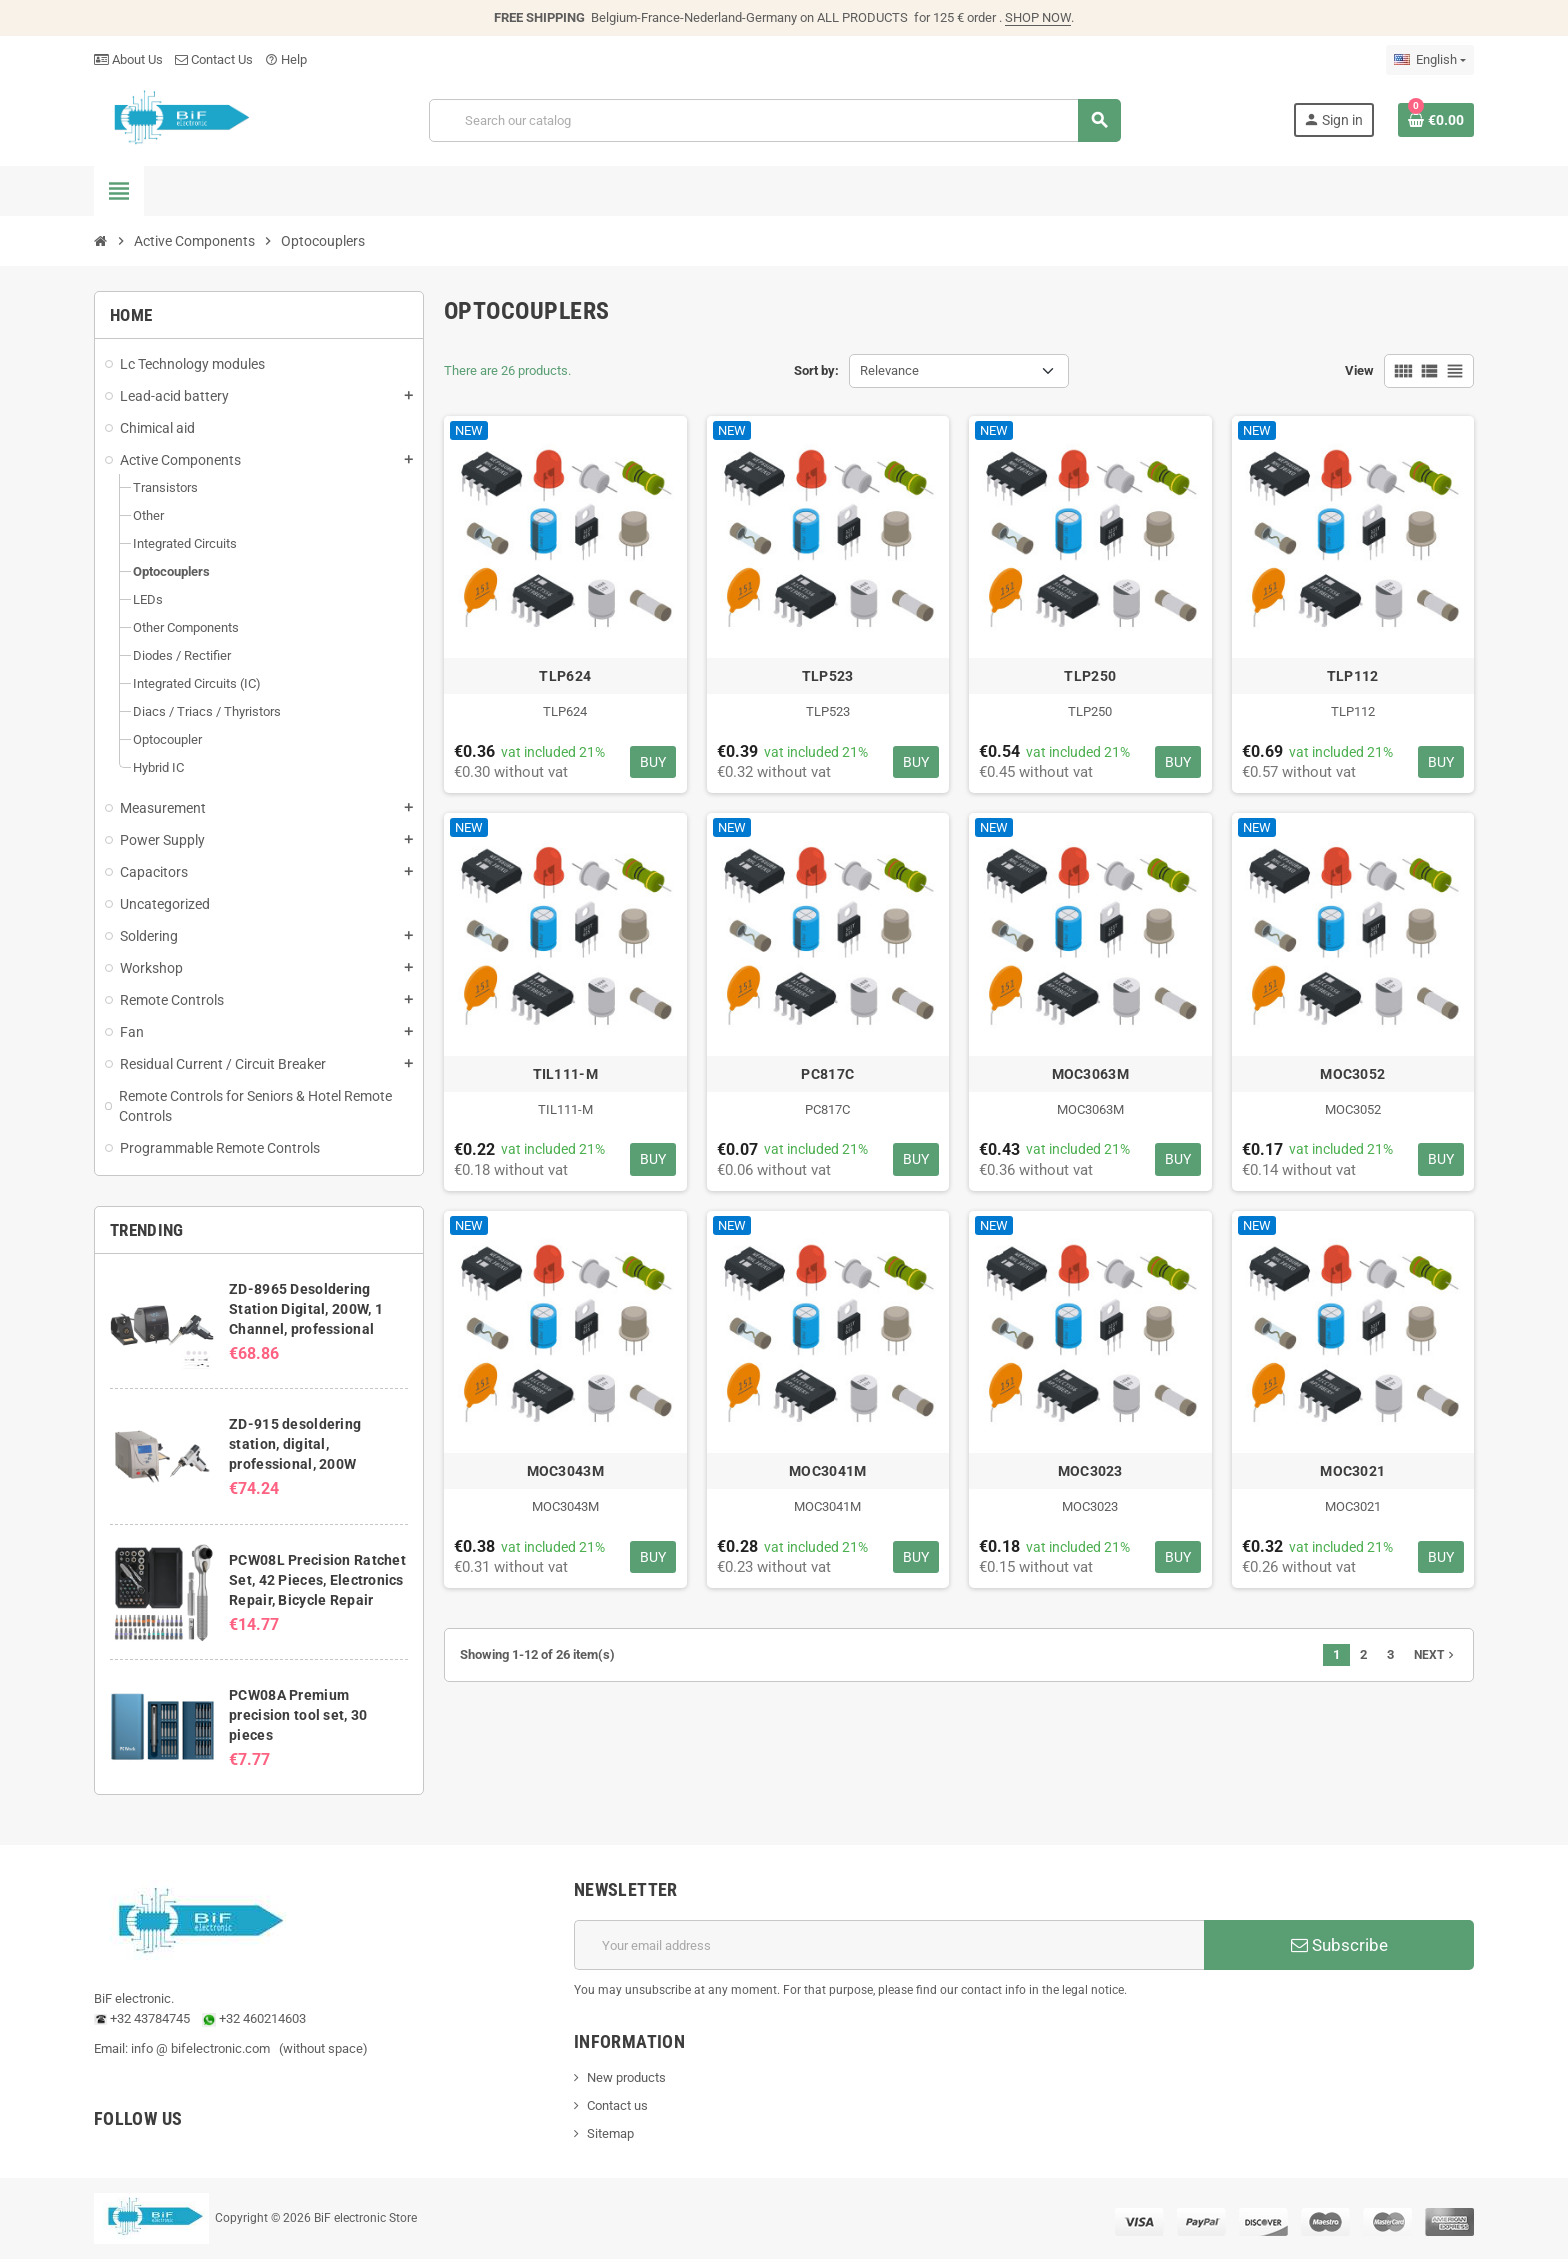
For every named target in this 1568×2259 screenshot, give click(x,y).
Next (1436, 1655)
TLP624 (565, 676)
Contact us (617, 2105)
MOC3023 (1090, 1471)
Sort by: (816, 370)
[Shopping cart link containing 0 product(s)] (1436, 120)
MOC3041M (827, 1471)
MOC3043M (565, 1471)
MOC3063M (1090, 1074)
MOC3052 (1352, 1074)
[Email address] (889, 1945)
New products (626, 2077)
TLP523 (828, 676)
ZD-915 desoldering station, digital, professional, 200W (295, 1444)
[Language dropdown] (1430, 60)
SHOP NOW (1038, 17)
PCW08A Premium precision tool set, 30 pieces (298, 1715)
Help (286, 59)
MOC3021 (1352, 1471)
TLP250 (1090, 676)
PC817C (827, 1074)
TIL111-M (565, 1074)
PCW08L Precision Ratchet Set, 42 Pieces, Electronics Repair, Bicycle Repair (317, 1580)
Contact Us (214, 59)
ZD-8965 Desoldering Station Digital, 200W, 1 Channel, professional (306, 1309)
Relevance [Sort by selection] (889, 370)
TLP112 (1353, 676)
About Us (128, 59)
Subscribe (1339, 1945)
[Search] (774, 120)
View (1359, 370)
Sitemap (610, 2133)
